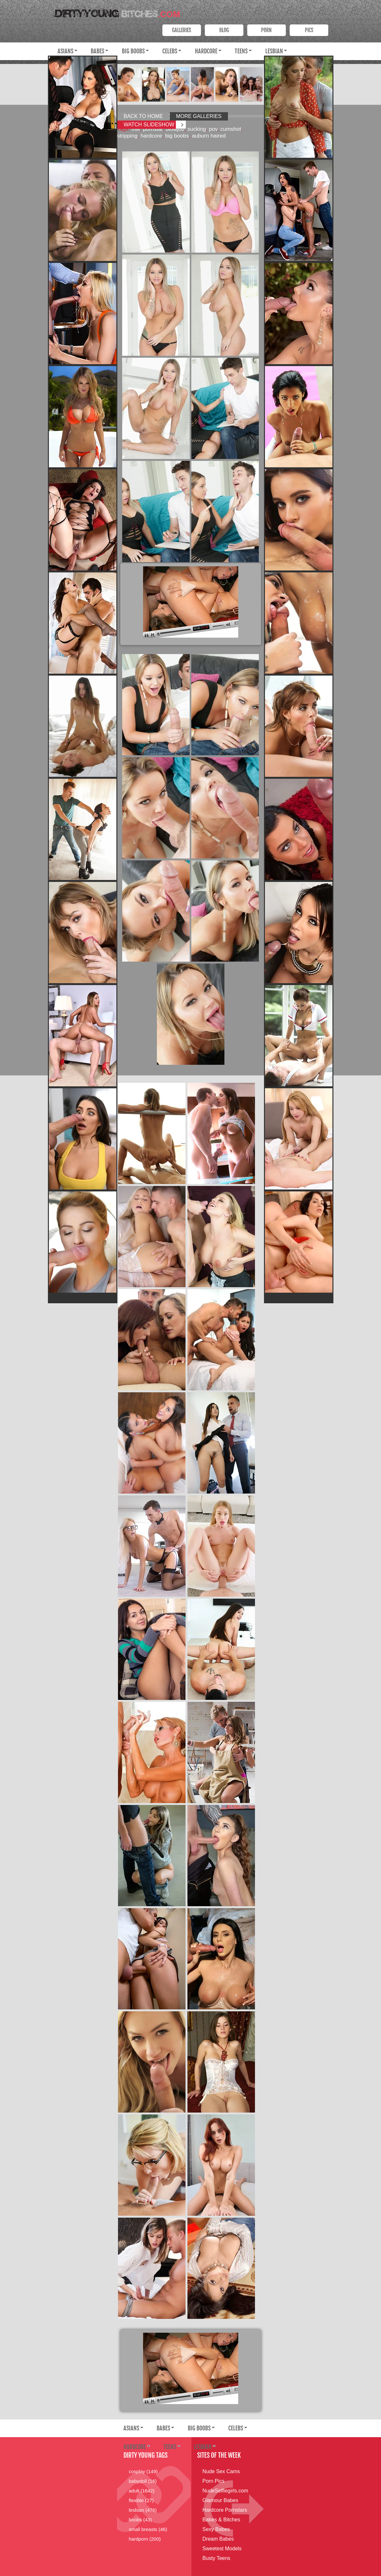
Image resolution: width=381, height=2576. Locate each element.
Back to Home (143, 116)
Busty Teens (217, 2558)
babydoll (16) (143, 2481)
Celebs (169, 51)
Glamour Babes (220, 2500)
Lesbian (274, 51)
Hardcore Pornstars (225, 2510)
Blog (224, 30)
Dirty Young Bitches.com (115, 11)
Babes (97, 51)
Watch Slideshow (149, 124)
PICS (309, 30)
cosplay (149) (143, 2471)
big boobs (177, 136)
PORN (266, 30)
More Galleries (199, 116)
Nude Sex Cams (221, 2471)
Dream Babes (218, 2539)
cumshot (230, 129)
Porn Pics (213, 2481)
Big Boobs (133, 51)
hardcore (151, 136)
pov (213, 129)
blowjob (175, 129)
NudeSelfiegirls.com (225, 2490)
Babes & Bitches (221, 2519)
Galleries (181, 30)
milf (136, 129)
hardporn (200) (145, 2539)
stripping (127, 136)
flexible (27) (141, 2500)
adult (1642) (142, 2490)
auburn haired (209, 136)
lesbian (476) (143, 2510)
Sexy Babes (216, 2529)
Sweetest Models (222, 2548)
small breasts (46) (148, 2529)
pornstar (153, 129)
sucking (196, 129)
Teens (241, 51)
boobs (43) (140, 2519)
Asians (65, 51)
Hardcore (206, 51)
